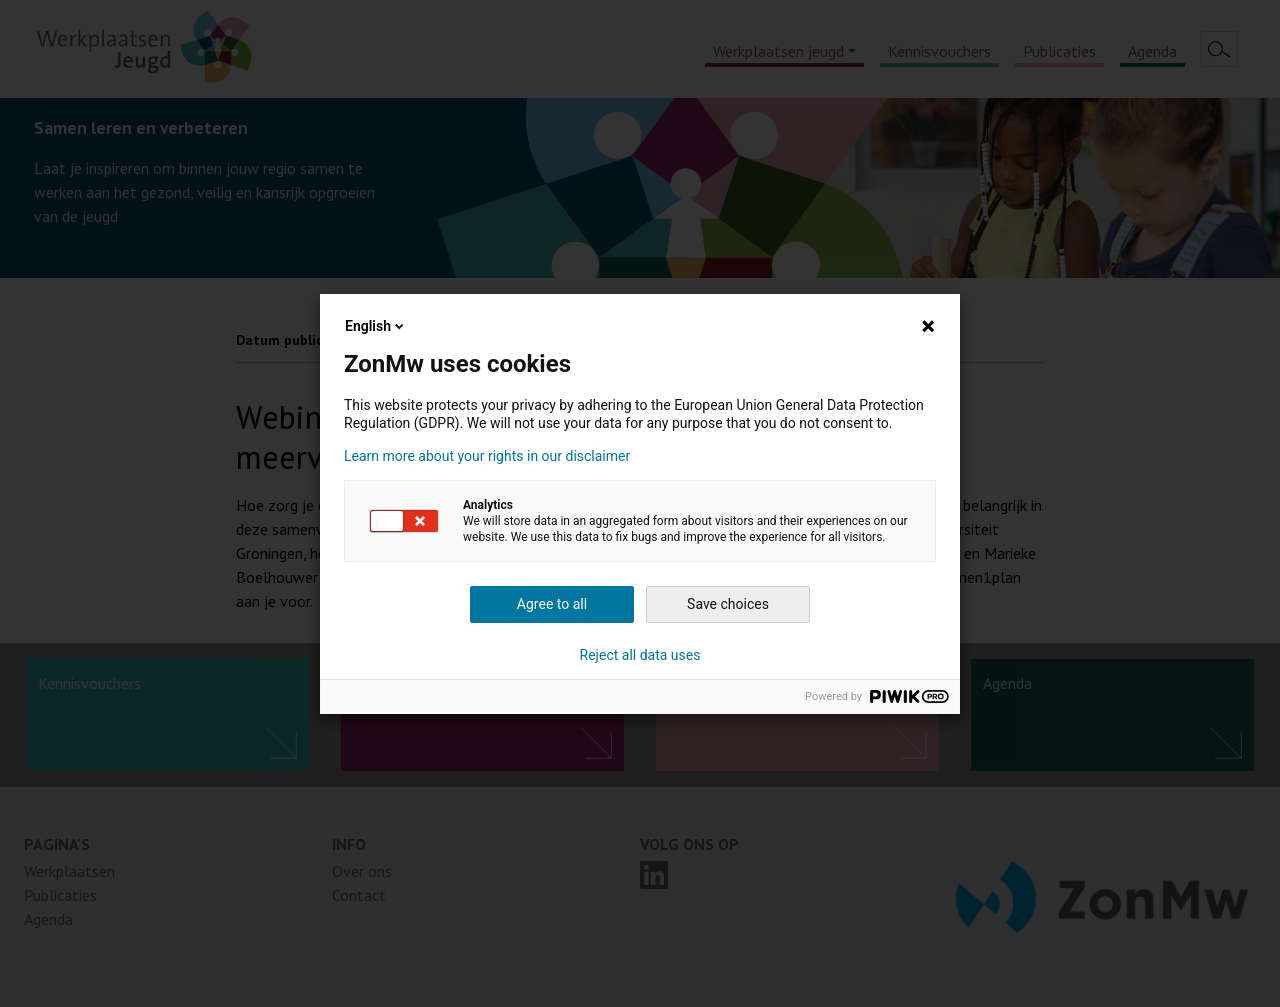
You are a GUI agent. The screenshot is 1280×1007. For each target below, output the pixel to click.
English (376, 326)
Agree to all (552, 604)
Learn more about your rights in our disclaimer (487, 456)
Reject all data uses (640, 655)
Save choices (728, 604)
